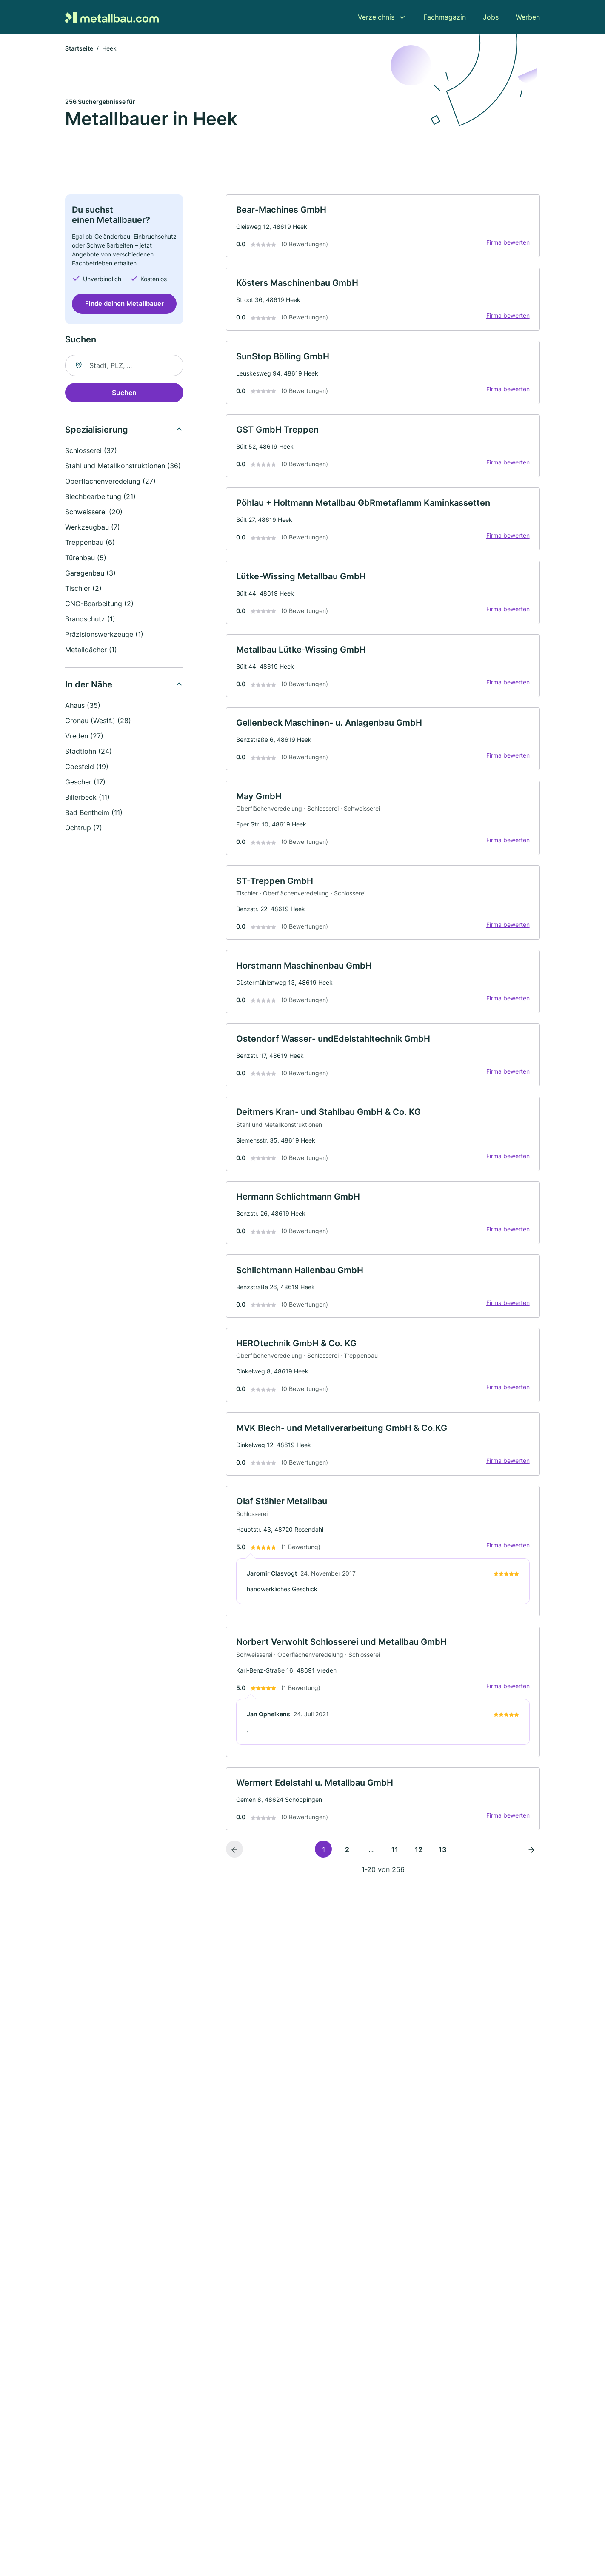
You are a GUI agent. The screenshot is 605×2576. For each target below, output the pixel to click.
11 (394, 1855)
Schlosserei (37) (91, 451)
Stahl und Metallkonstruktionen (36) (123, 466)
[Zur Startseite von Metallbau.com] (112, 16)
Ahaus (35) (82, 705)
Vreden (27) (84, 736)
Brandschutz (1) (90, 619)
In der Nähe (88, 685)
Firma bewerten (507, 243)
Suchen (124, 393)
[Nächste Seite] (531, 1855)
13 (442, 1855)
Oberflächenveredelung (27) (110, 481)
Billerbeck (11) (87, 797)
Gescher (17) (85, 782)
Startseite (79, 48)
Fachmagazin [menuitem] (444, 17)
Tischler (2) (83, 588)
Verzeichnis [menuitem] (376, 17)
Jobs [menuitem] (491, 17)
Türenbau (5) (85, 558)
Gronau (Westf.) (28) (98, 721)
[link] (383, 226)
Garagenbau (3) (90, 573)
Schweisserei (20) (94, 512)
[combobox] (124, 365)
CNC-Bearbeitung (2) (99, 604)
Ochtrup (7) (83, 828)
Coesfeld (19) (86, 767)
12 (418, 1855)
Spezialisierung (96, 430)
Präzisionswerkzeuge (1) (104, 634)
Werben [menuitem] (528, 17)
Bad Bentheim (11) (94, 813)
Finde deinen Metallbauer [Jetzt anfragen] (124, 304)
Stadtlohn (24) (88, 751)
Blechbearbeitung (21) (100, 497)
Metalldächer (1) (91, 650)
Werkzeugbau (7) (92, 527)
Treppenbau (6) (90, 543)
